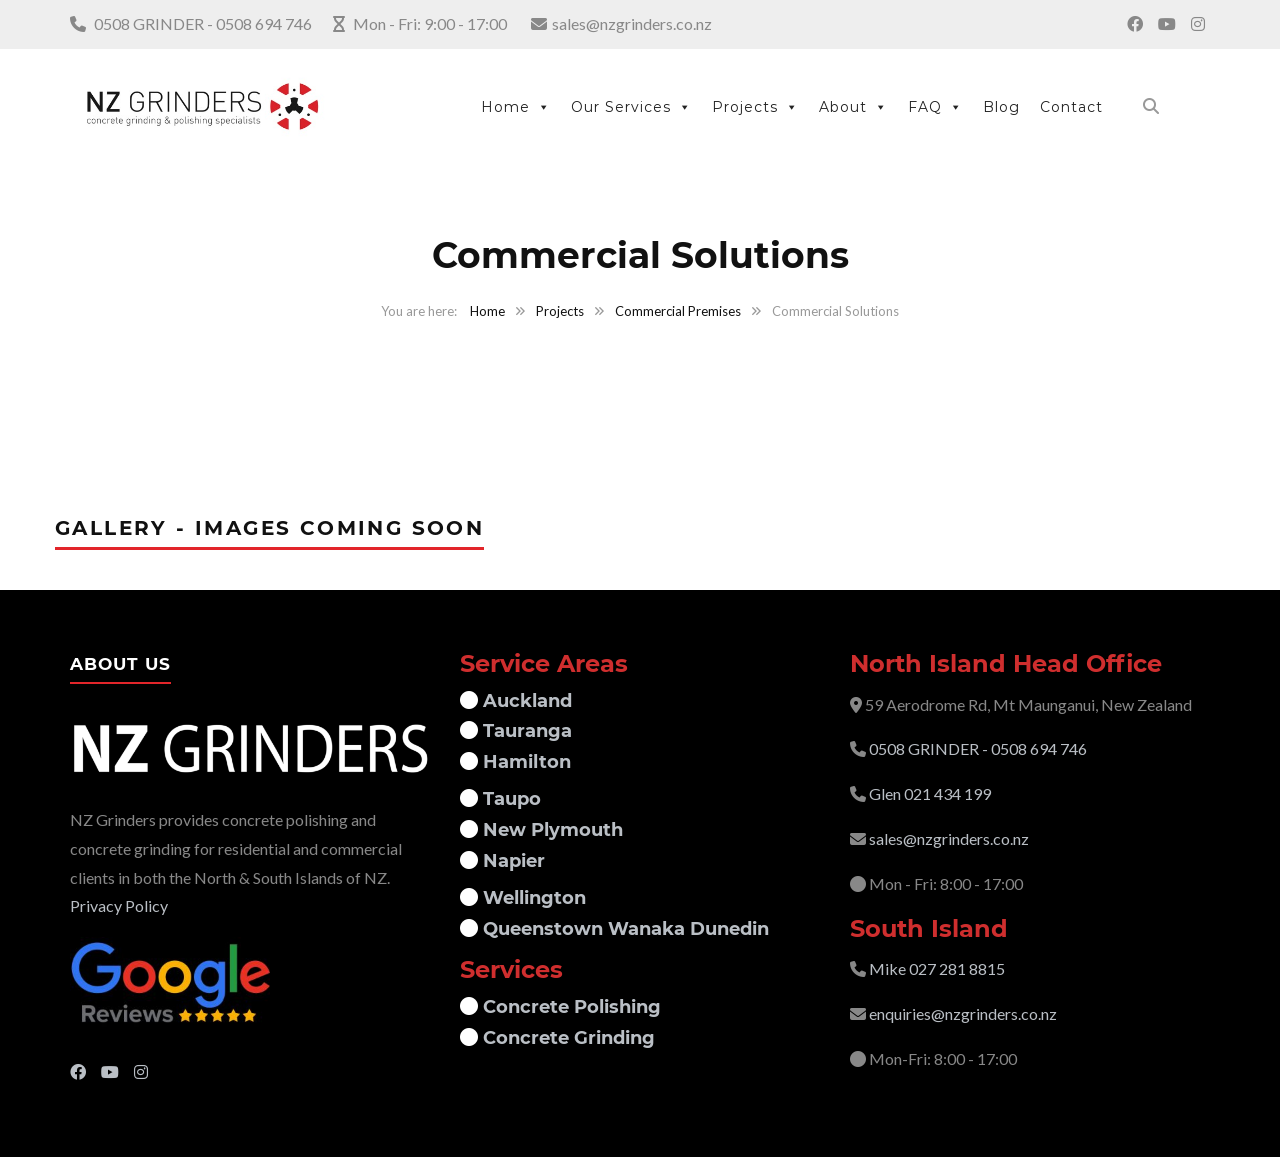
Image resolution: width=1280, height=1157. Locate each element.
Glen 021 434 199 (930, 793)
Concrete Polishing (569, 1007)
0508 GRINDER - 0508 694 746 (203, 23)
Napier (511, 861)
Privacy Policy (119, 905)
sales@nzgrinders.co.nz (632, 23)
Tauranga (525, 731)
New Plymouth (550, 830)
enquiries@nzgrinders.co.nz (963, 1013)
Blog (1001, 107)
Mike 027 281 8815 (937, 968)
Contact (1071, 107)
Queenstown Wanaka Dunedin (623, 929)
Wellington (532, 898)
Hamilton (524, 762)
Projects (755, 107)
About (853, 107)
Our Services (631, 107)
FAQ (935, 107)
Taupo (509, 799)
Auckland (525, 701)
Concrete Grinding (566, 1038)
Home (516, 107)
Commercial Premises (678, 311)
